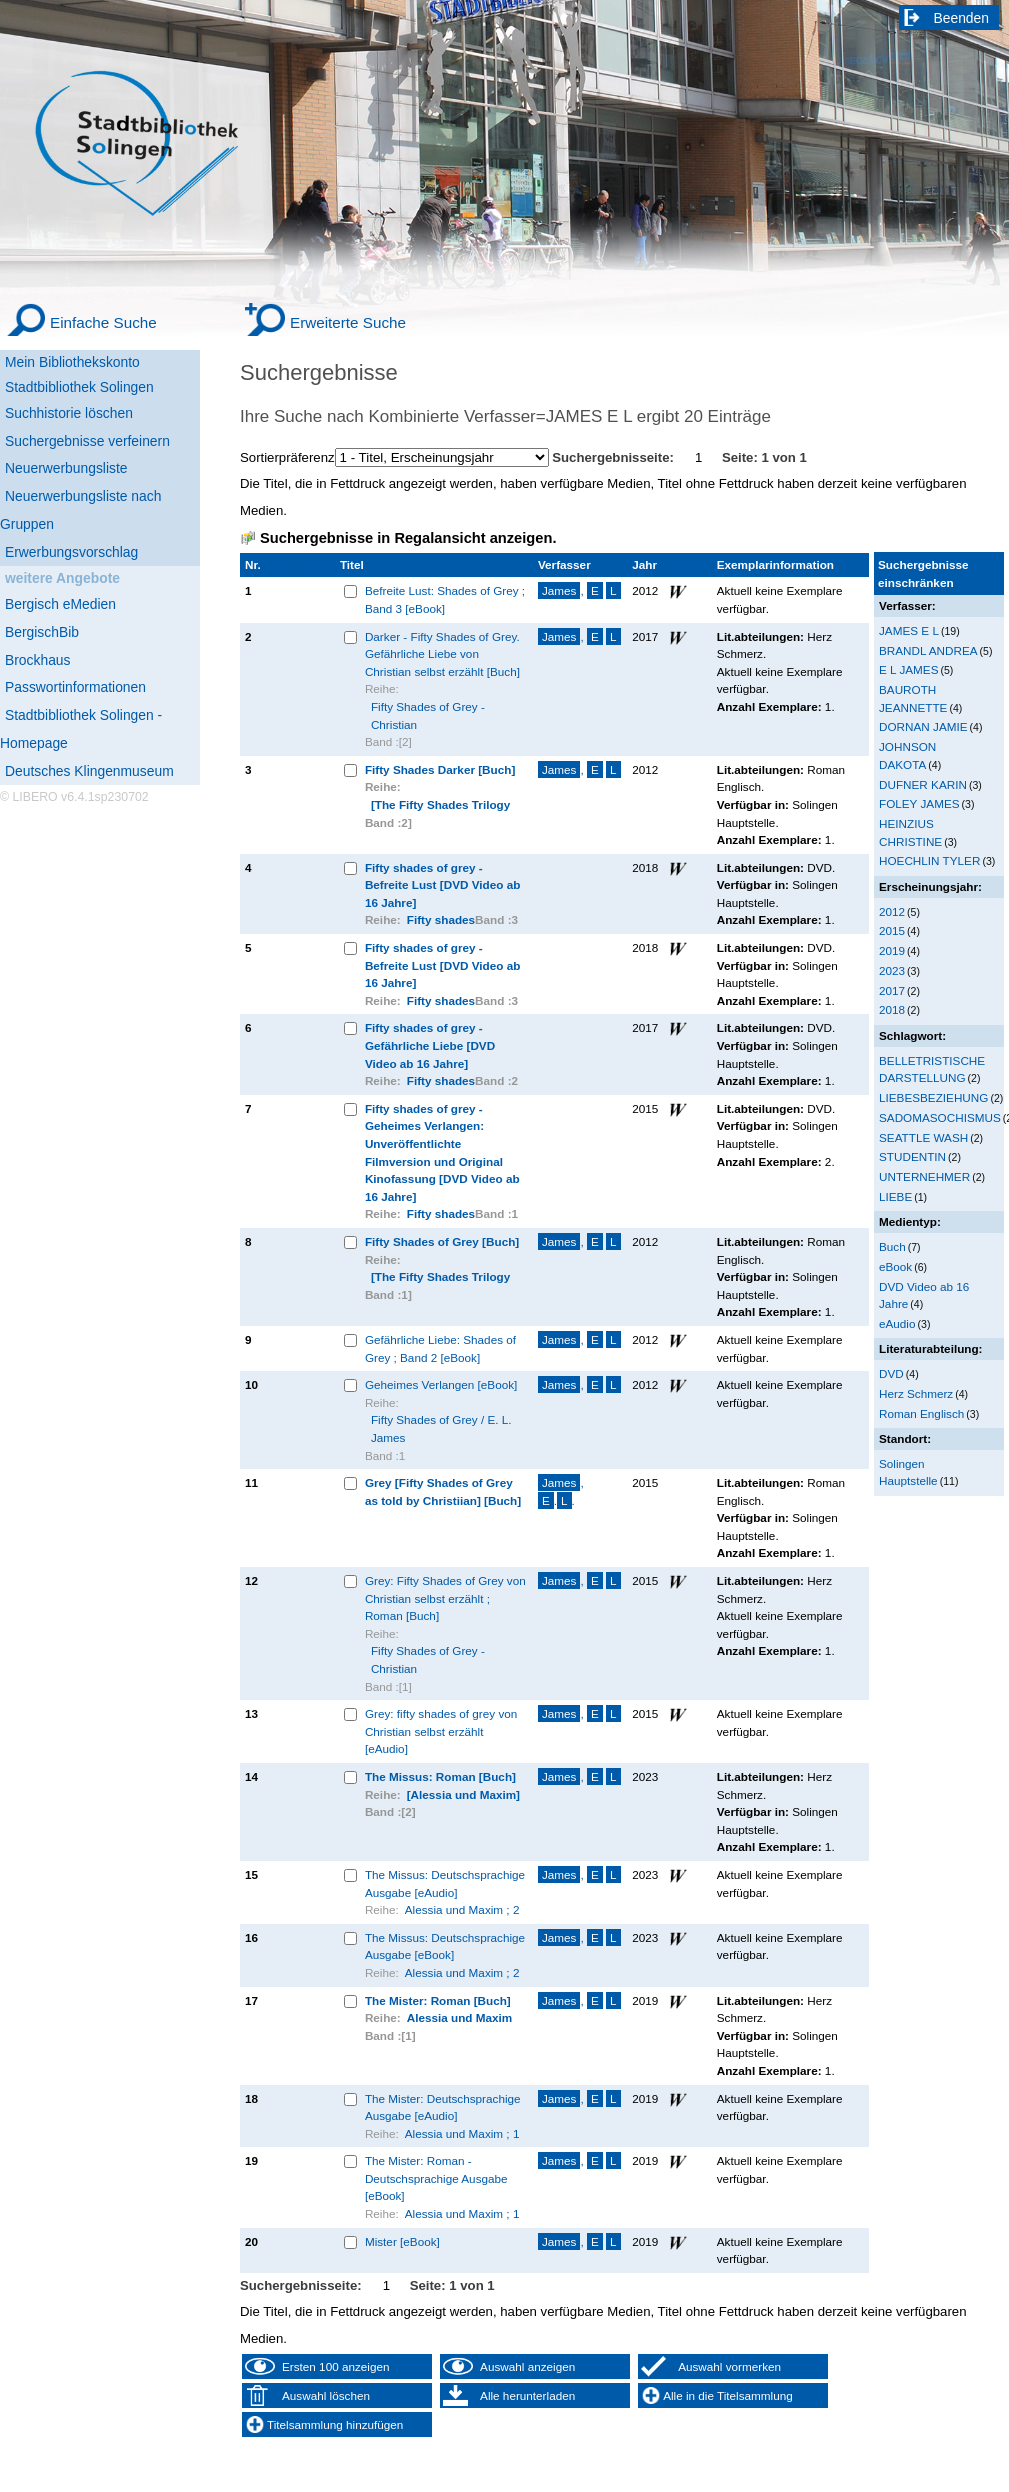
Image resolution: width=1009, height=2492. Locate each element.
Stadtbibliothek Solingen (79, 387)
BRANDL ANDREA (928, 650)
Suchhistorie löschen (69, 413)
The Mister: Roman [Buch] (438, 2000)
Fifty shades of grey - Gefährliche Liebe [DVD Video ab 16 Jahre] (430, 1045)
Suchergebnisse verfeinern (87, 441)
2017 (892, 990)
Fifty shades (441, 919)
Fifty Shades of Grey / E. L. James (441, 1428)
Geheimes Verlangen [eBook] (441, 1384)
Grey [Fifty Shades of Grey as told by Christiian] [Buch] (443, 1491)
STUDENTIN (912, 1156)
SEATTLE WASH (923, 1137)
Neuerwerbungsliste (66, 468)
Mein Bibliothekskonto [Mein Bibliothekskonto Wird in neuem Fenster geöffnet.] (72, 362)
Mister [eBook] (402, 2241)
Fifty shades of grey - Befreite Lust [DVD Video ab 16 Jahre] (442, 885)
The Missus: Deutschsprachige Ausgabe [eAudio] (445, 1883)
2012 (892, 911)
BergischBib (42, 632)
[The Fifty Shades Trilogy (440, 804)
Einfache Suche (103, 322)
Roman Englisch (921, 1413)
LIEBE (895, 1196)
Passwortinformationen (75, 687)
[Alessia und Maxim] (463, 1794)
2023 (892, 970)
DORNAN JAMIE (923, 726)
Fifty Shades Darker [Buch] (440, 769)
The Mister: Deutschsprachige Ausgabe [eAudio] (443, 2107)
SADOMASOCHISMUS (940, 1117)
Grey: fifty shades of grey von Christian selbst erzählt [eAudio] (441, 1731)
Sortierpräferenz (287, 457)
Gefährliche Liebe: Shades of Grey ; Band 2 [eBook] (440, 1348)
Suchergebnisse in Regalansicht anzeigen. (408, 538)
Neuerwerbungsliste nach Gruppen (80, 510)
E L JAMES (908, 669)
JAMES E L (909, 630)
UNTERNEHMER (924, 1176)
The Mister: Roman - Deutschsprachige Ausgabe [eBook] (436, 2178)
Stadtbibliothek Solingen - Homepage (81, 729)
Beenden (962, 18)
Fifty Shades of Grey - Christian (428, 715)
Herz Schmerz (916, 1393)
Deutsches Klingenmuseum (89, 771)
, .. (561, 1491)
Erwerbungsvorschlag (71, 552)
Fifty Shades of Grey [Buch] (442, 1241)
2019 (892, 950)
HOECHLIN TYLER (929, 860)
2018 (892, 1009)
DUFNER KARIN (923, 784)
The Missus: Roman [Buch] (440, 1776)
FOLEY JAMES (919, 803)
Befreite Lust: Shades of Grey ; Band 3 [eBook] (445, 599)
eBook (895, 1266)
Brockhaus (37, 660)
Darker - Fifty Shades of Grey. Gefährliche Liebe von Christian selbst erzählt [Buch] (442, 654)
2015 (892, 930)
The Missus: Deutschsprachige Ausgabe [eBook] (445, 1946)
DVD (891, 1373)
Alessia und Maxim (460, 2017)
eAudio (897, 1323)
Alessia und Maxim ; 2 (462, 1909)
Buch (892, 1246)
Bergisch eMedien (60, 604)
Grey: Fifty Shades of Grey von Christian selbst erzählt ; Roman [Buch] (445, 1598)
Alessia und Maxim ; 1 (462, 2133)
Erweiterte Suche (348, 322)
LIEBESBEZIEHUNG (933, 1097)
